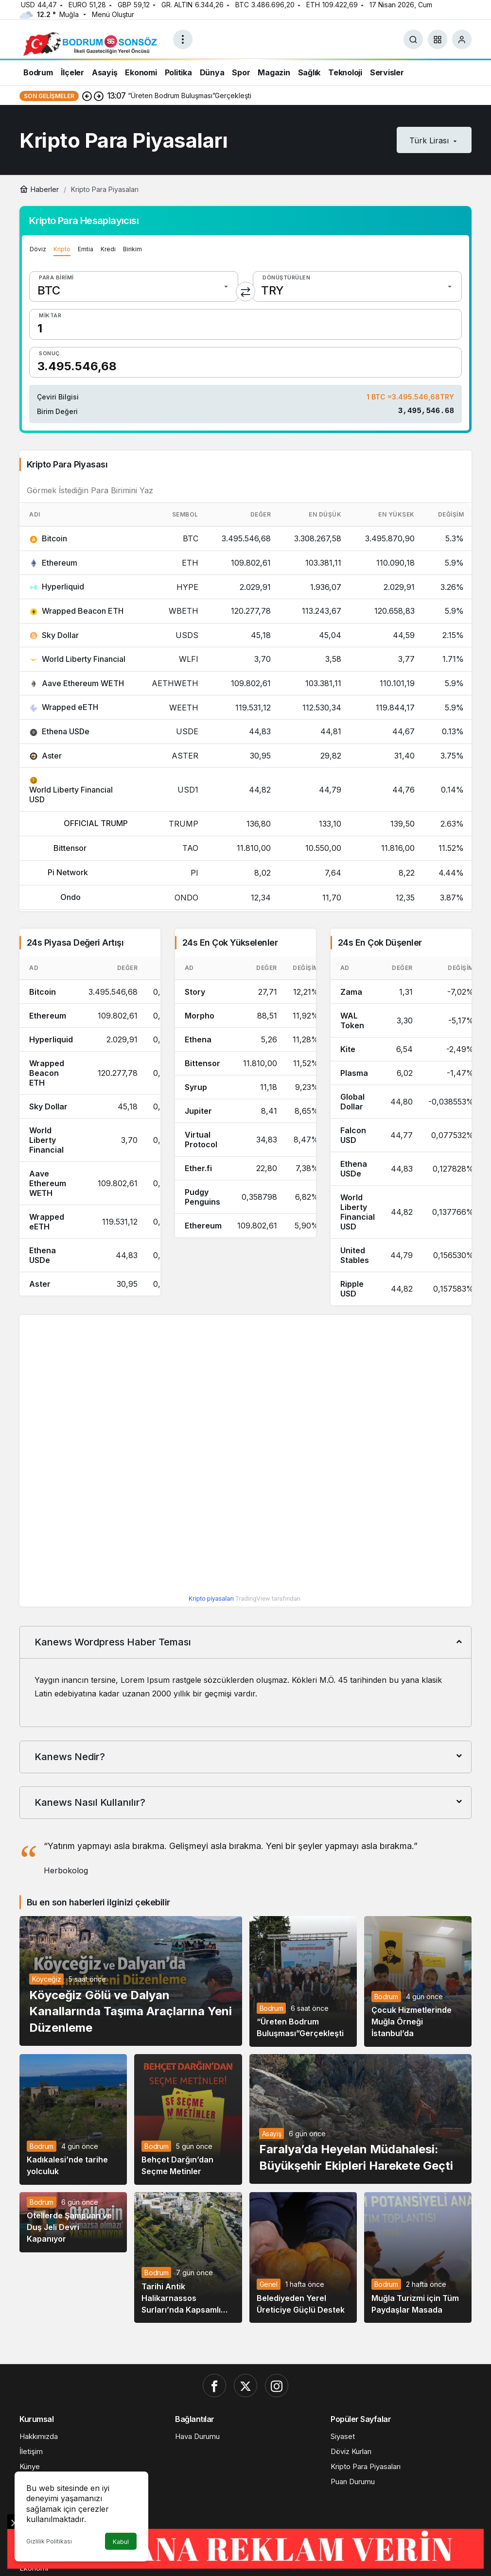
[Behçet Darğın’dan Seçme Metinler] (188, 2121)
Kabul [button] (121, 2541)
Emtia (85, 249)
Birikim (132, 249)
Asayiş (271, 2135)
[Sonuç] (245, 362)
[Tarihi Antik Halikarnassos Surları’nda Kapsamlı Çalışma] (188, 2259)
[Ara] (413, 39)
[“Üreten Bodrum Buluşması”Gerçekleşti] (303, 1983)
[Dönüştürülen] (357, 286)
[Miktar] (245, 324)
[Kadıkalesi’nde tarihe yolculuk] (73, 2121)
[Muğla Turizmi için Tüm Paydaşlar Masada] (418, 2259)
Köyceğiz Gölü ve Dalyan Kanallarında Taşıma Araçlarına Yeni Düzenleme (130, 2013)
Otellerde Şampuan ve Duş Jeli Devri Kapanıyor (69, 2229)
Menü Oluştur (113, 14)
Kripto (61, 249)
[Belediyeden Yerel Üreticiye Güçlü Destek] (303, 2259)
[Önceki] (87, 95)
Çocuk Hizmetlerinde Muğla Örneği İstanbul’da (411, 2023)
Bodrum (271, 2010)
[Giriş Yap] (462, 39)
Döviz (38, 249)
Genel (269, 2286)
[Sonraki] (99, 95)
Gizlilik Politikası (49, 2541)
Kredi (108, 249)
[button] (437, 39)
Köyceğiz (46, 1981)
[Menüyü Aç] (183, 39)
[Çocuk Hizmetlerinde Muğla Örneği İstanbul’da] (418, 1983)
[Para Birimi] (133, 286)
